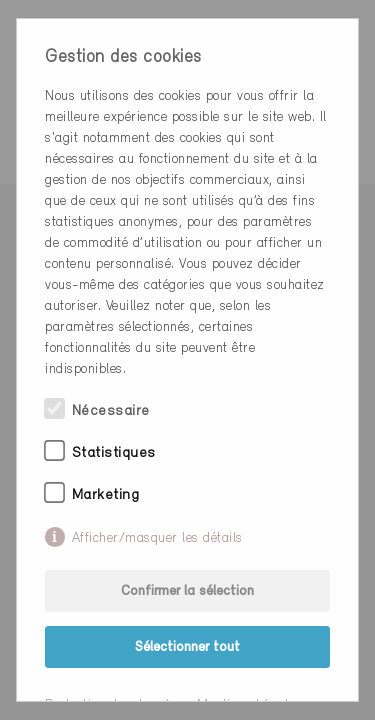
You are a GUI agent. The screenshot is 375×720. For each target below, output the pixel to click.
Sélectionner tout (187, 647)
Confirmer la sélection (187, 591)
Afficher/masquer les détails (157, 538)
